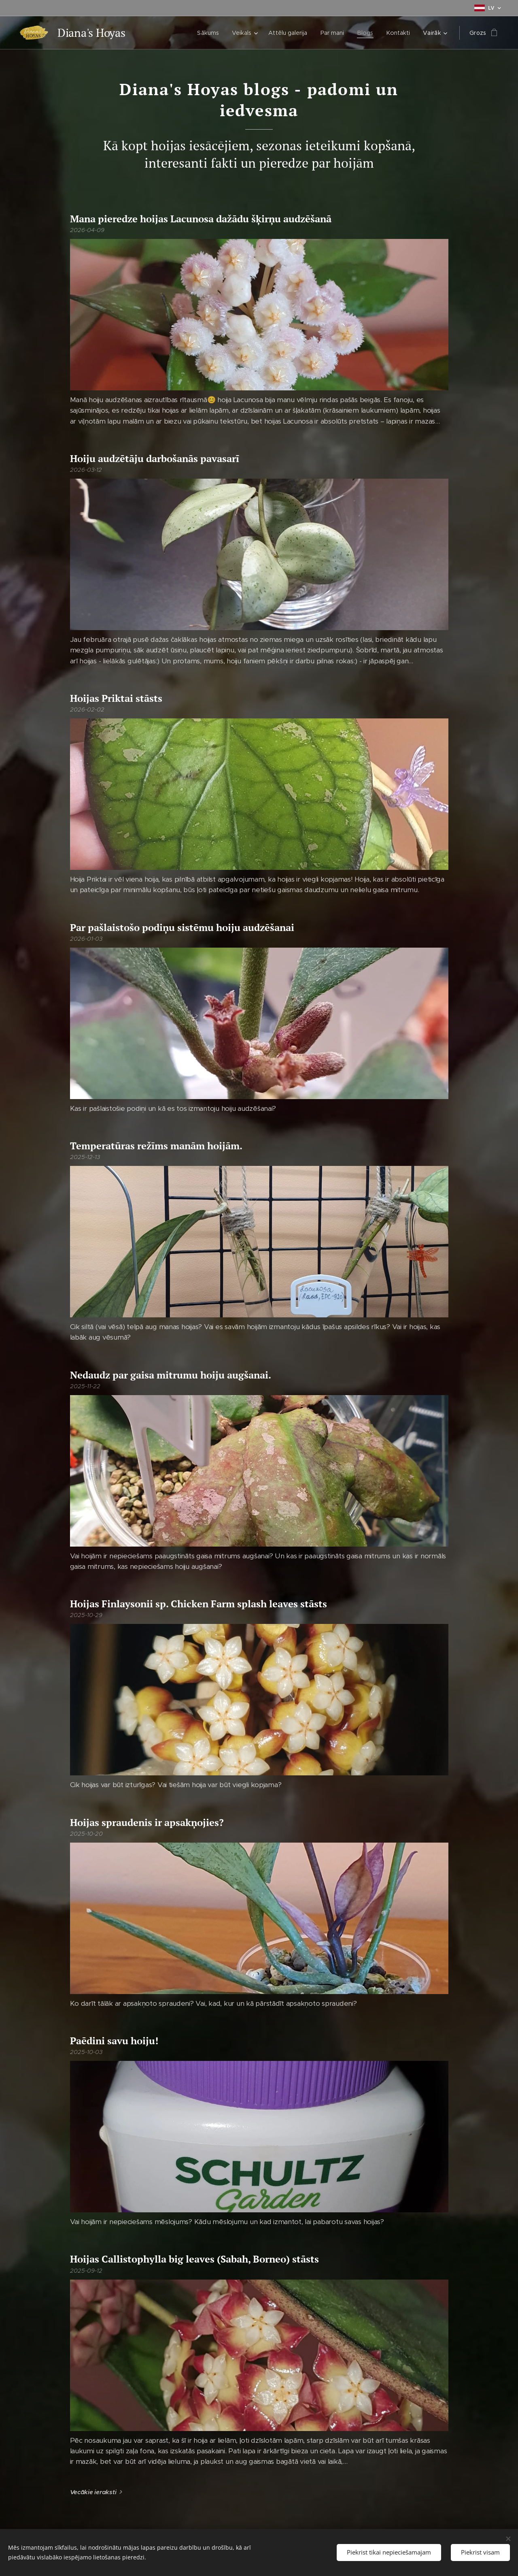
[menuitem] (208, 33)
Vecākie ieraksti (93, 2492)
